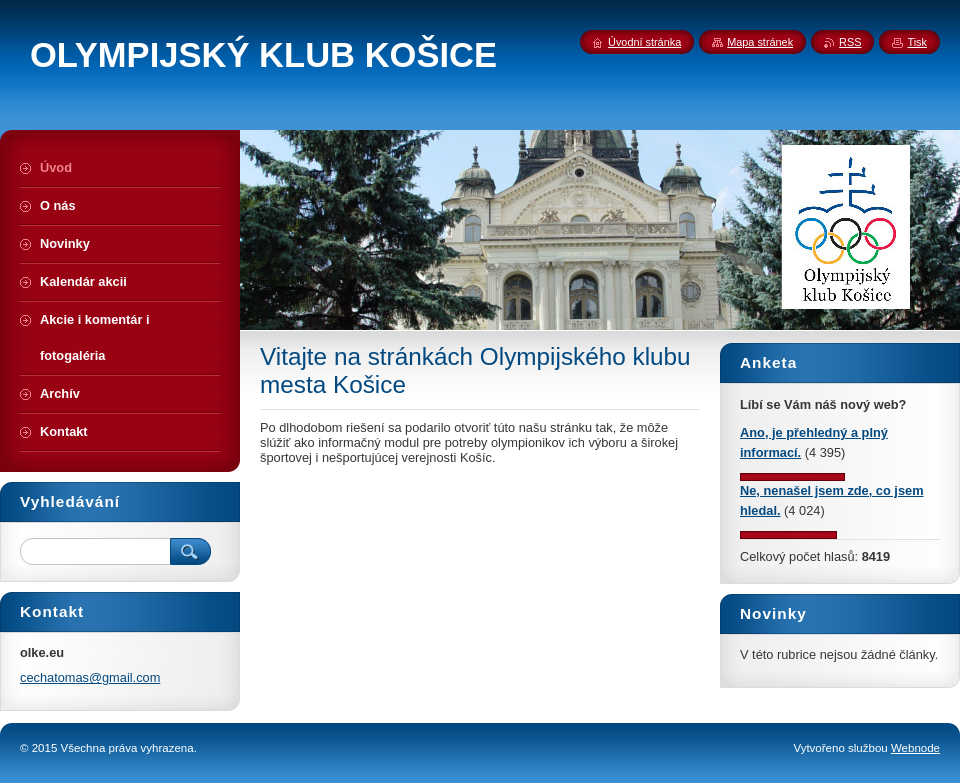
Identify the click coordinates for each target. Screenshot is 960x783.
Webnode (915, 748)
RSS (850, 42)
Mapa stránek (760, 42)
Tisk (917, 42)
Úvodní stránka (644, 42)
